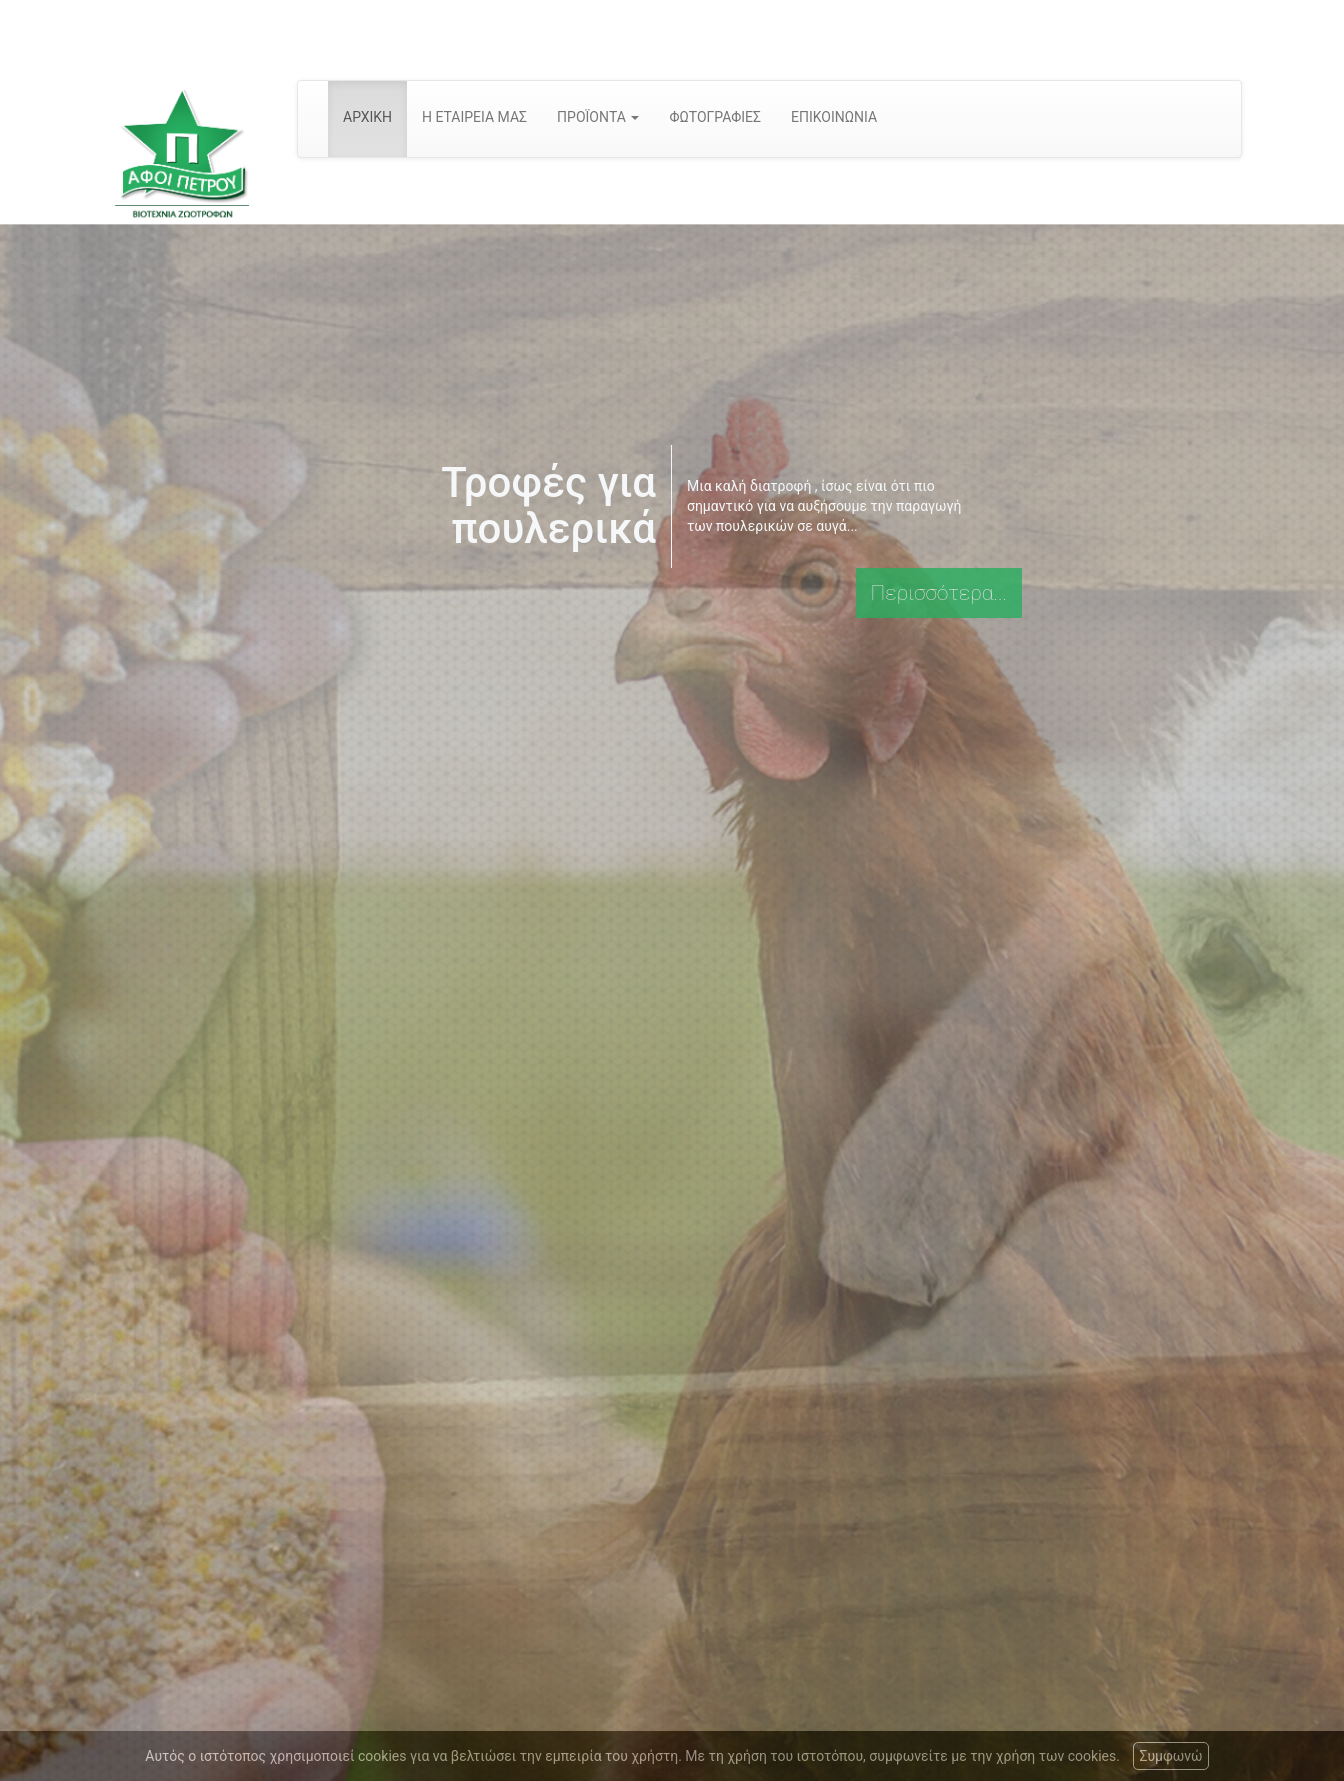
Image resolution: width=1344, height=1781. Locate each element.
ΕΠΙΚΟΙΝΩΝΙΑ (834, 117)
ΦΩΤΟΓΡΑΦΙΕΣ (715, 117)
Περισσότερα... (939, 593)
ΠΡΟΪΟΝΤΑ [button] (598, 117)
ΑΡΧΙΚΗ (367, 117)
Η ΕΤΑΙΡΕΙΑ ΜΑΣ (474, 117)
